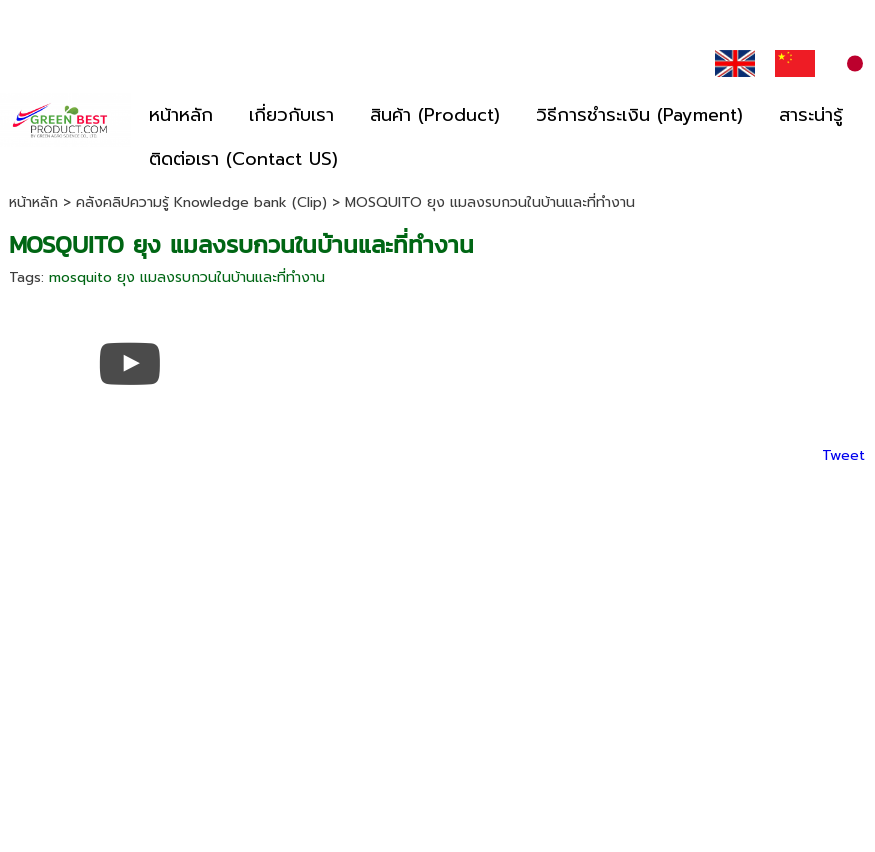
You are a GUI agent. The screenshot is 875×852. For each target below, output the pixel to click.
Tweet (843, 455)
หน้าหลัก (33, 202)
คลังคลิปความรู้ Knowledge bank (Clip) (201, 202)
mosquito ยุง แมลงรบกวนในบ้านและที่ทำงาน (187, 277)
